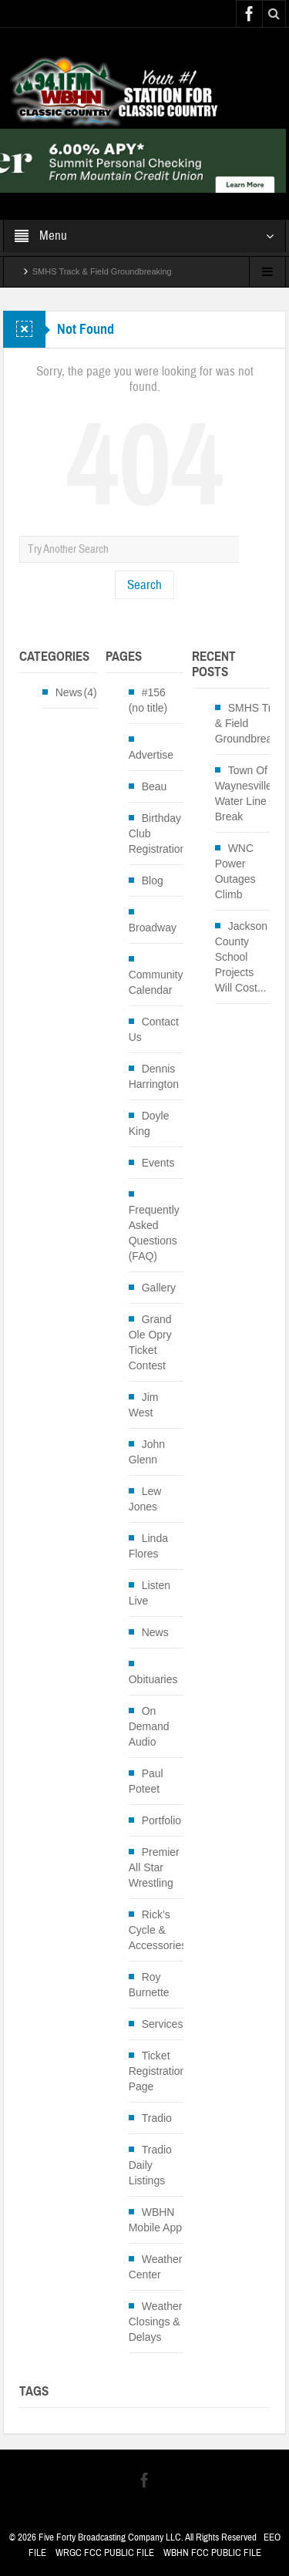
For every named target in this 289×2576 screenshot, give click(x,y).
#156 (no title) (148, 700)
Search (144, 585)
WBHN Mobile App (155, 2220)
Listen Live (149, 1593)
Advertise (151, 755)
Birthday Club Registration (158, 833)
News (68, 692)
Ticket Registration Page (158, 2071)
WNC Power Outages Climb (235, 871)
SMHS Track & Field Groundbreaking (102, 271)
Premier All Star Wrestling (154, 1867)
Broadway (152, 927)
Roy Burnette (149, 1985)
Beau (154, 786)
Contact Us (154, 1029)
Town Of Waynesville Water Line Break (243, 793)
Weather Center (156, 2267)
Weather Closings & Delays (156, 2321)
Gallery (159, 1287)
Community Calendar (156, 982)
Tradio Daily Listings (150, 2165)
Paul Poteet (146, 1781)
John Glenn (147, 1452)
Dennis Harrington (154, 1076)
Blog (152, 880)
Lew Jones (145, 1499)
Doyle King (149, 1123)
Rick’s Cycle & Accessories (158, 1929)
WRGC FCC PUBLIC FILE (104, 2553)
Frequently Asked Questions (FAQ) (154, 1233)
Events (158, 1163)
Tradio (157, 2118)
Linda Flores (148, 1546)
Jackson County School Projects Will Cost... (241, 957)
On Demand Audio (149, 1726)
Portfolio (161, 1820)
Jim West (144, 1405)
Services (162, 2024)
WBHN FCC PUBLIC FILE (212, 2553)
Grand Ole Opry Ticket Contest (150, 1342)
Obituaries (153, 1679)
